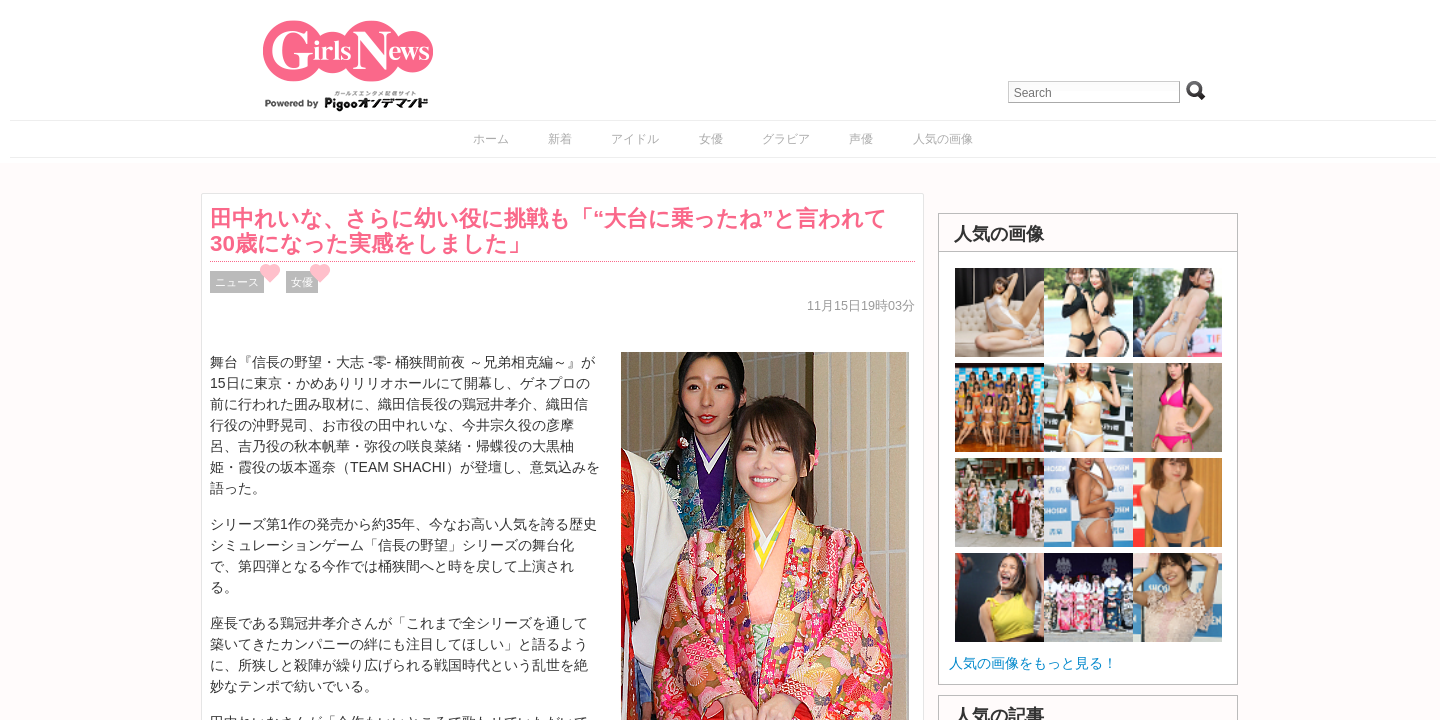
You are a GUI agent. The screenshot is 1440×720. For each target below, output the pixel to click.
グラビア (786, 139)
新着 (560, 139)
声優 (861, 139)
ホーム (491, 139)
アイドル (635, 139)
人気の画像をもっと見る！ (1033, 663)
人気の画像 (943, 139)
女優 (711, 139)
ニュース (237, 282)
